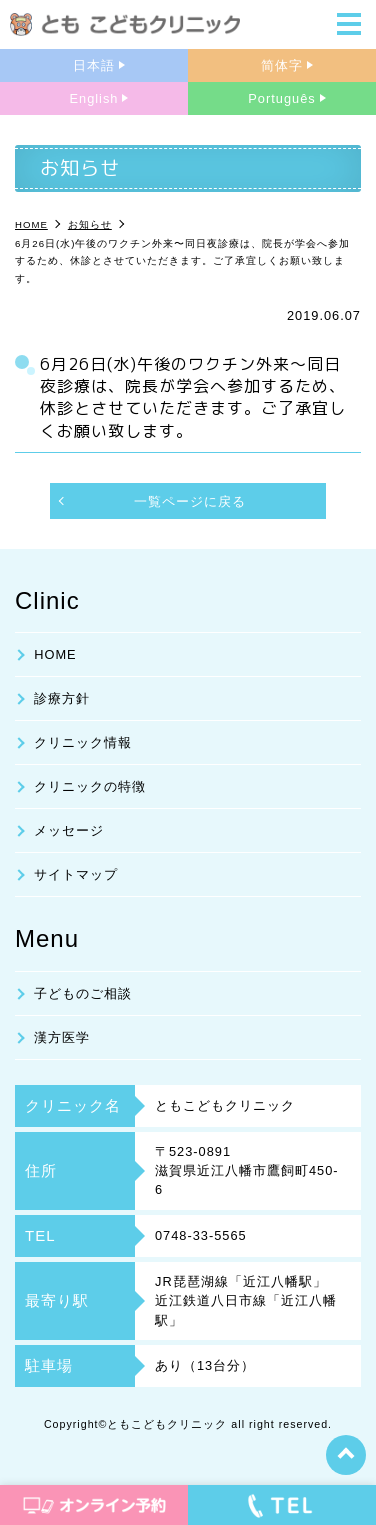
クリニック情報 (83, 742)
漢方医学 (62, 1037)
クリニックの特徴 (90, 786)
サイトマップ (76, 874)
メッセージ (69, 830)
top (346, 1455)
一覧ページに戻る (190, 501)
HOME (55, 654)
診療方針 (62, 698)
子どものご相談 (83, 993)
